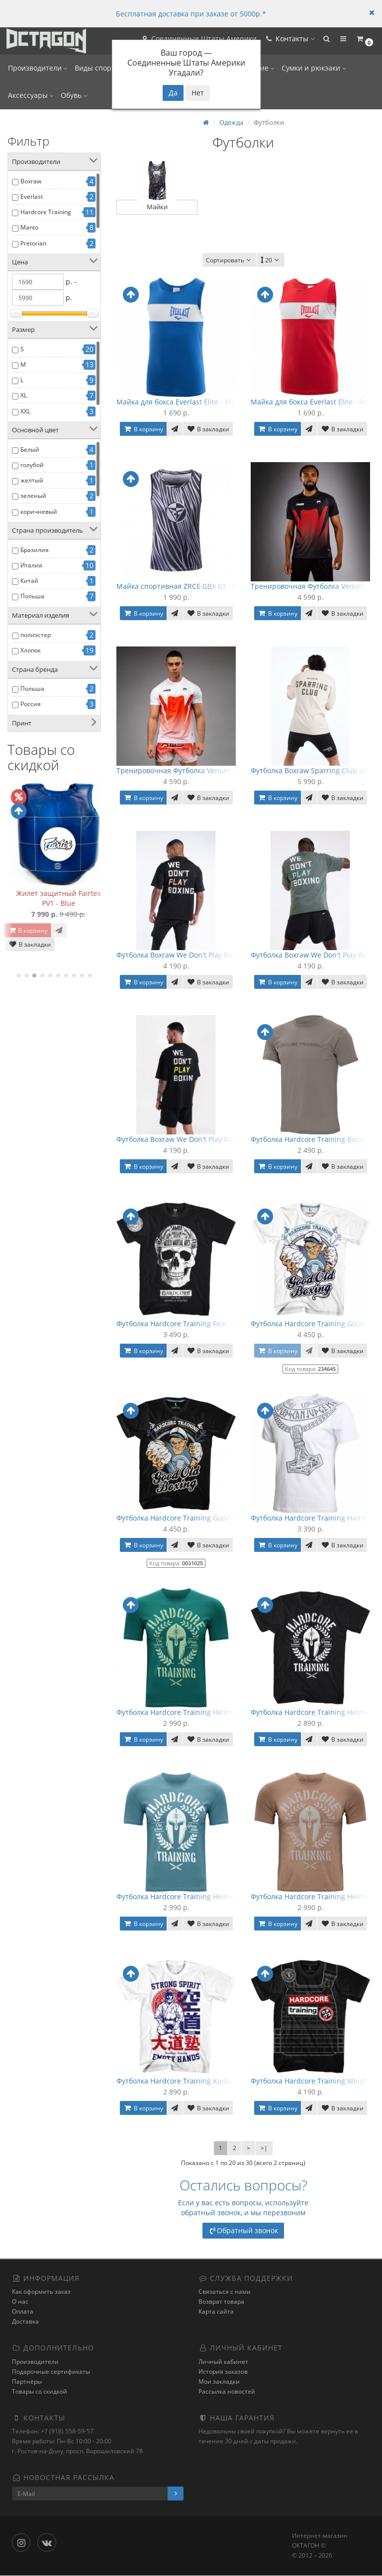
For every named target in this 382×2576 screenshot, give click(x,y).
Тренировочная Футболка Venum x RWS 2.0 (190, 770)
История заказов (223, 2371)
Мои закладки (219, 2381)
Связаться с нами (224, 2292)
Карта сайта (216, 2312)
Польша (32, 596)
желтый (31, 480)
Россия (30, 704)
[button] (320, 41)
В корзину (23, 940)
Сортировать (229, 260)
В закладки (25, 954)
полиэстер (35, 635)
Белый (29, 449)
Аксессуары (31, 95)
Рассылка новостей (226, 2391)
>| (264, 2148)
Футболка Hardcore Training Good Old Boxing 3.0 (198, 1518)
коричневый (38, 511)
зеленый (33, 495)
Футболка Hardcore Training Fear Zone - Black (193, 1323)
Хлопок (30, 650)
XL (23, 395)
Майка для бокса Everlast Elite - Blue (178, 401)
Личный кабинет (223, 2361)
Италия (31, 565)
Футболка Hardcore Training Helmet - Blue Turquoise (205, 1896)
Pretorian (33, 243)
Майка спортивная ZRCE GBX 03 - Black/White (194, 586)
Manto (29, 227)
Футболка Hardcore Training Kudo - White (186, 2081)
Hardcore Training (45, 212)
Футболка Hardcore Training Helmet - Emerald (193, 1712)
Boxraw (30, 181)
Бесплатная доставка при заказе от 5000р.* (191, 13)
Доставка (25, 2322)
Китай (29, 580)
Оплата (22, 2312)
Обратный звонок (243, 2230)
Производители (38, 68)
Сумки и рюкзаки (314, 68)
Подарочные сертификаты (51, 2371)
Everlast (31, 196)
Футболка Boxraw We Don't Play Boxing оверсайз (198, 955)
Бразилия (34, 550)
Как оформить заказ (41, 2292)
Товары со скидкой (39, 2391)
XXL (25, 411)
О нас (20, 2302)
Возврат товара (221, 2302)
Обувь (74, 95)
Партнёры (27, 2381)
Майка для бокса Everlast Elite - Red (311, 401)
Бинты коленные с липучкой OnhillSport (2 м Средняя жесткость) (54, 903)
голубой (32, 465)
